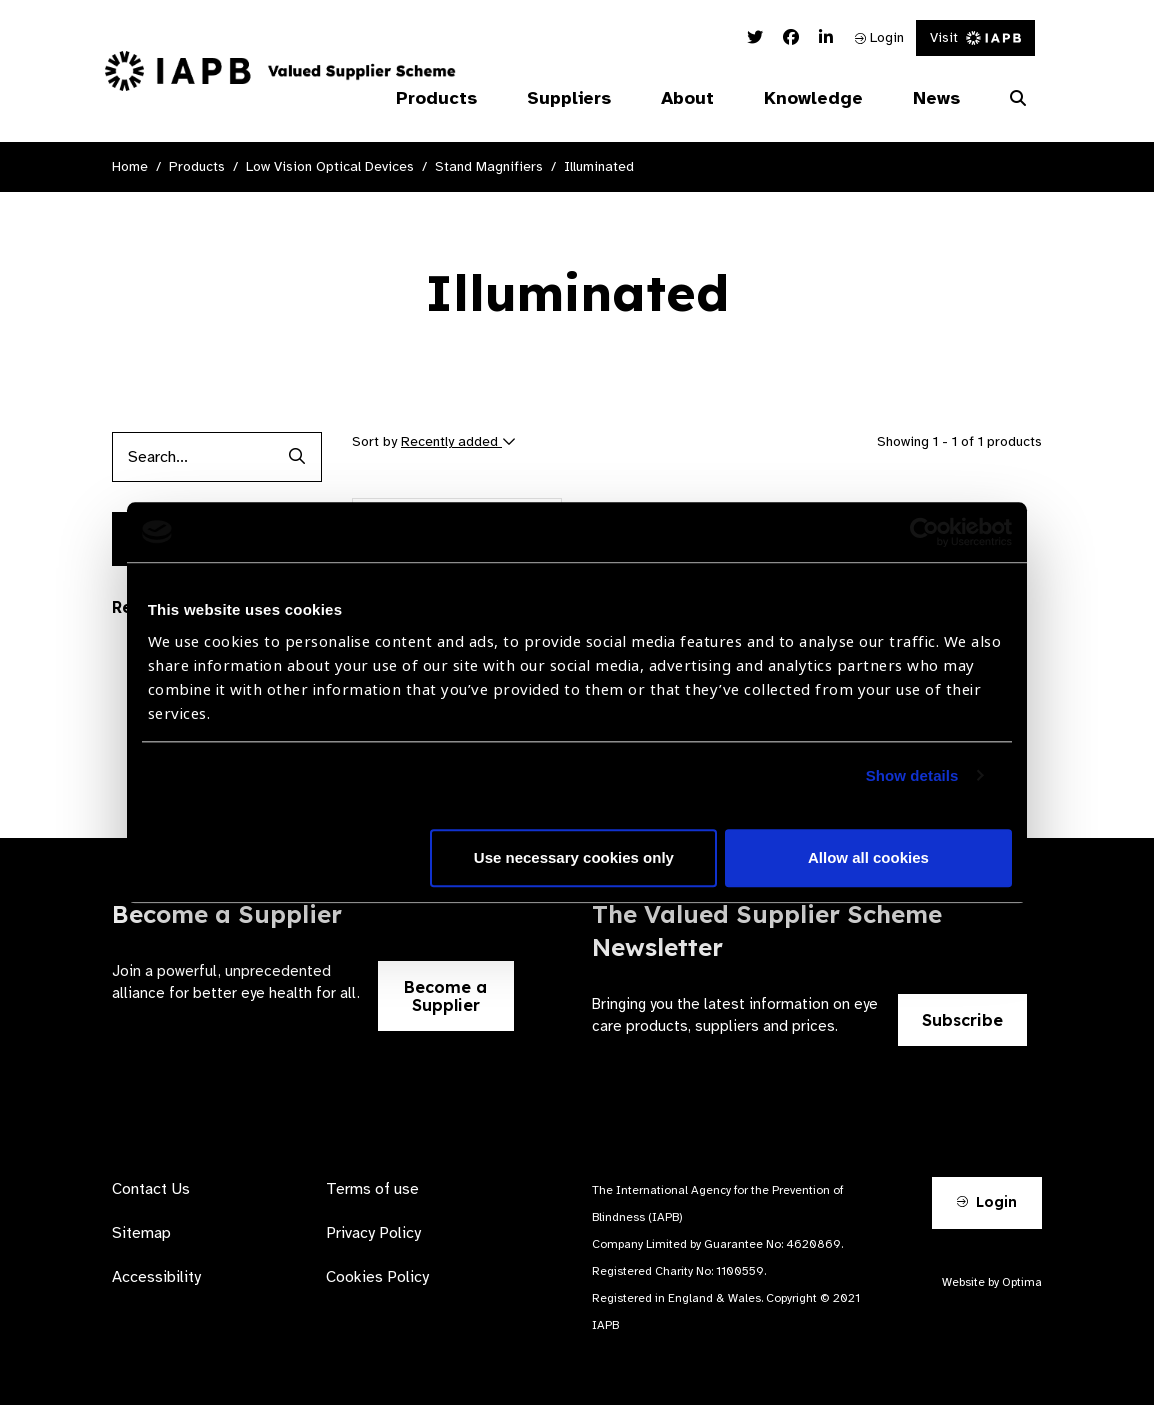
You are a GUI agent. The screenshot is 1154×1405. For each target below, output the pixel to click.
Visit (975, 37)
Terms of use (372, 1189)
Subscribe (962, 1020)
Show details (912, 775)
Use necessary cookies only (574, 857)
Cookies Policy (377, 1277)
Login (879, 37)
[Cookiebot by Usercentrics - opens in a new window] (924, 532)
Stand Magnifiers (489, 166)
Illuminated (599, 166)
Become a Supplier (445, 996)
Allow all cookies (868, 857)
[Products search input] (192, 457)
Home (130, 166)
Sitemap (141, 1233)
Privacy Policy (373, 1233)
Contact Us (151, 1189)
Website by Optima (992, 1282)
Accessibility (156, 1277)
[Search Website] (1018, 99)
